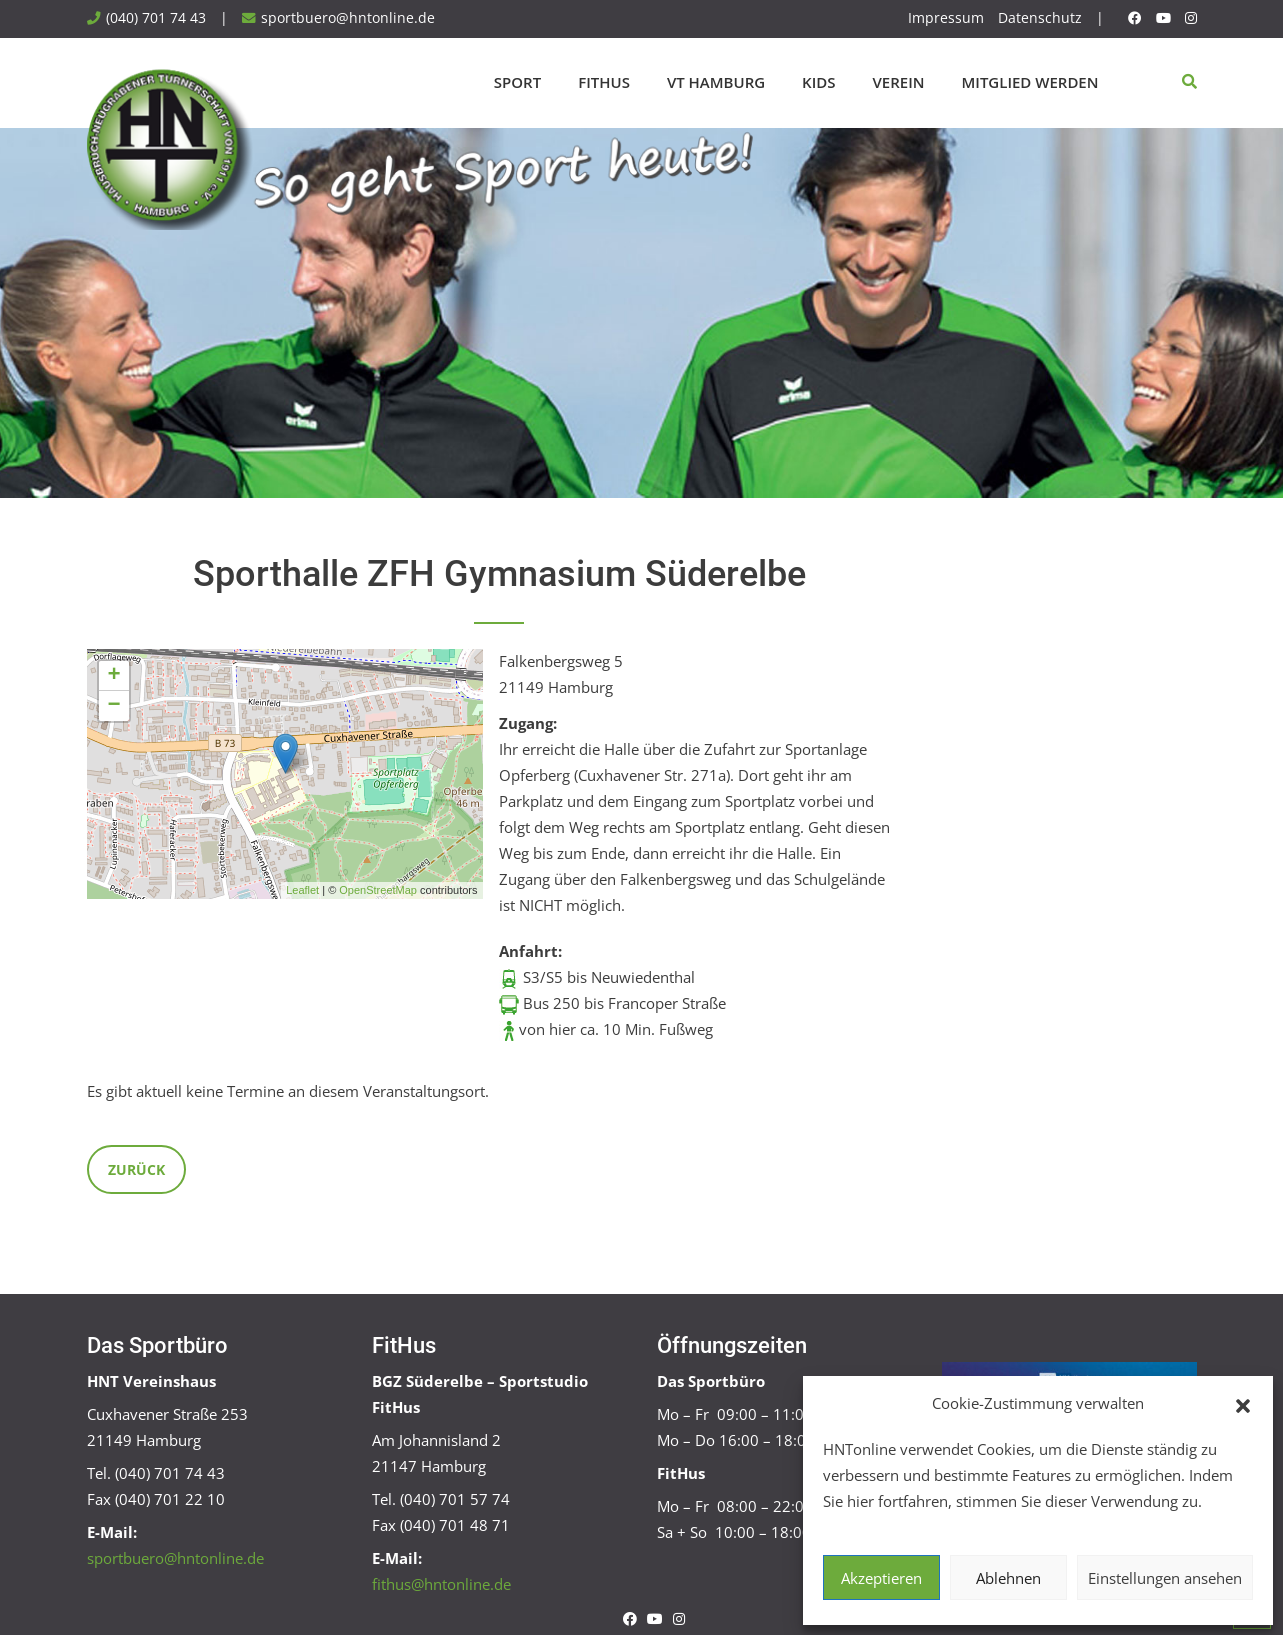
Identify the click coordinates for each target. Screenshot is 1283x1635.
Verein (899, 82)
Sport (517, 82)
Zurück (136, 1169)
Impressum (946, 18)
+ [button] (113, 676)
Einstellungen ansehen (1165, 1578)
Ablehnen (1008, 1578)
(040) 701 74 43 (156, 18)
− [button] (113, 706)
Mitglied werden (1030, 82)
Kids (818, 82)
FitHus (604, 82)
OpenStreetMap (378, 890)
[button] (1243, 1404)
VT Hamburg (716, 82)
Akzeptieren (881, 1578)
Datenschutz (1040, 18)
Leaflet (302, 890)
